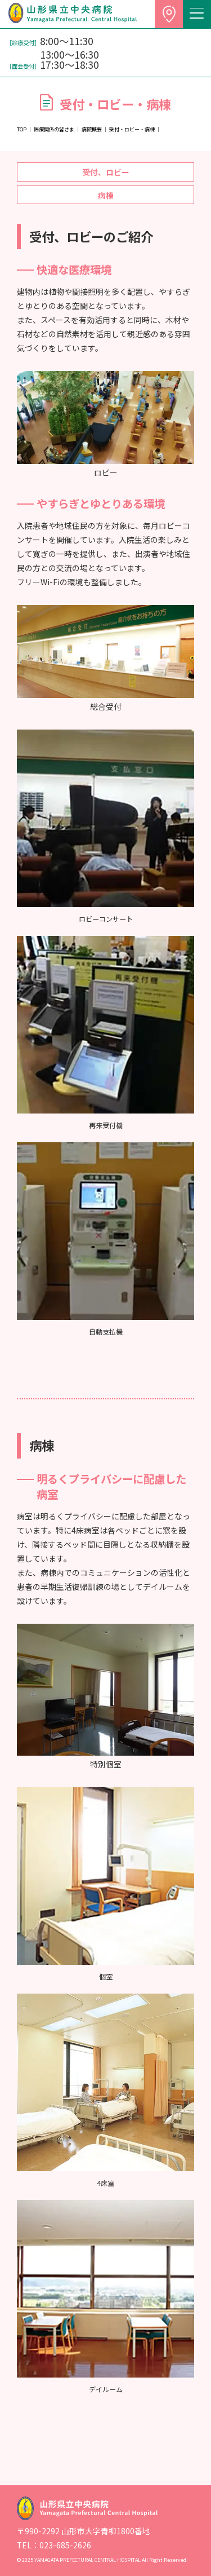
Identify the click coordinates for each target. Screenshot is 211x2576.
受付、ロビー (105, 172)
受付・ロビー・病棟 (132, 129)
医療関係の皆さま (54, 129)
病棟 (106, 195)
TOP (21, 129)
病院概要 (92, 129)
